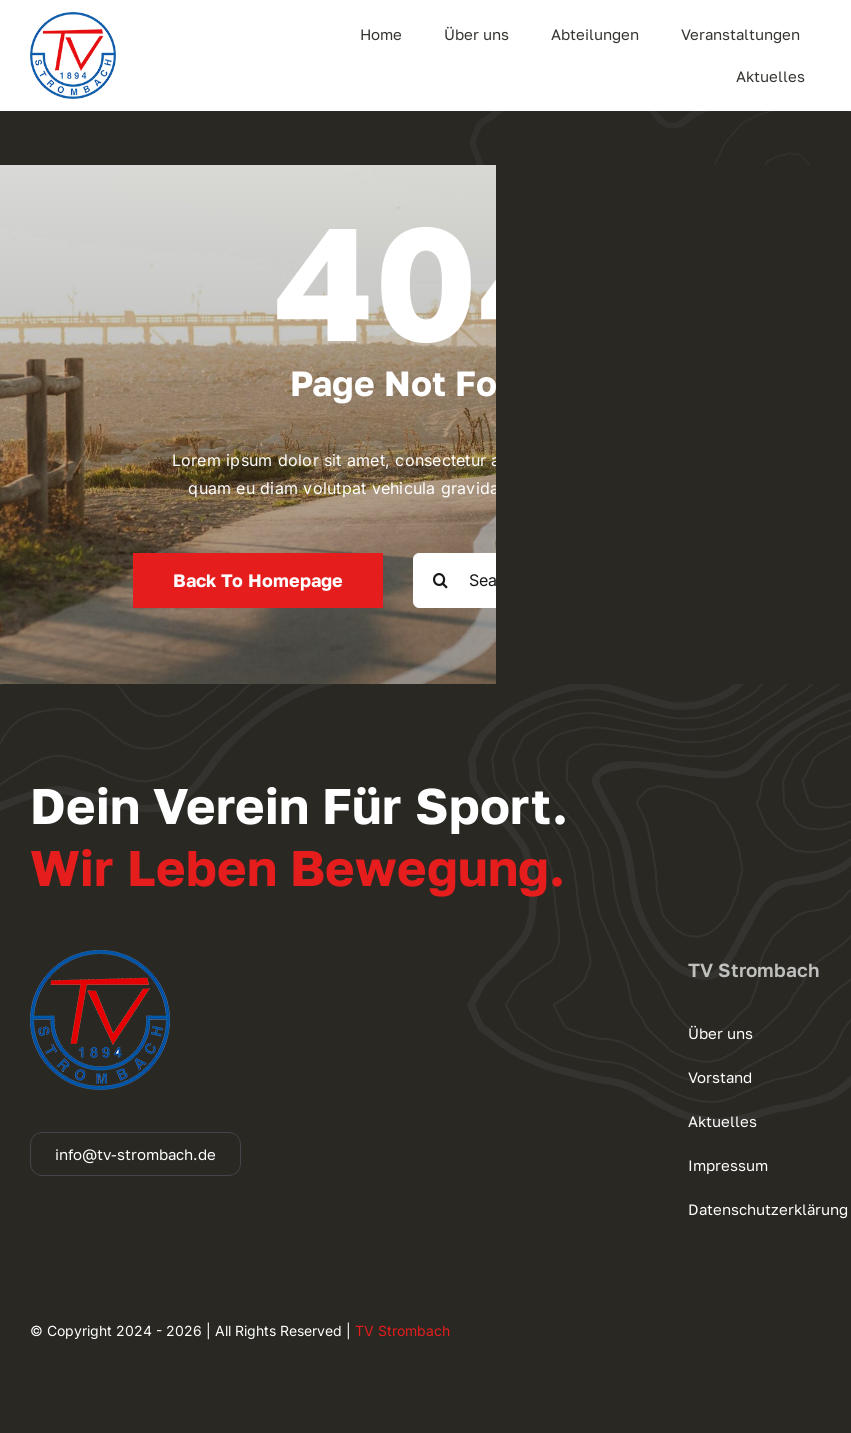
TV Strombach (402, 1330)
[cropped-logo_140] (73, 20)
